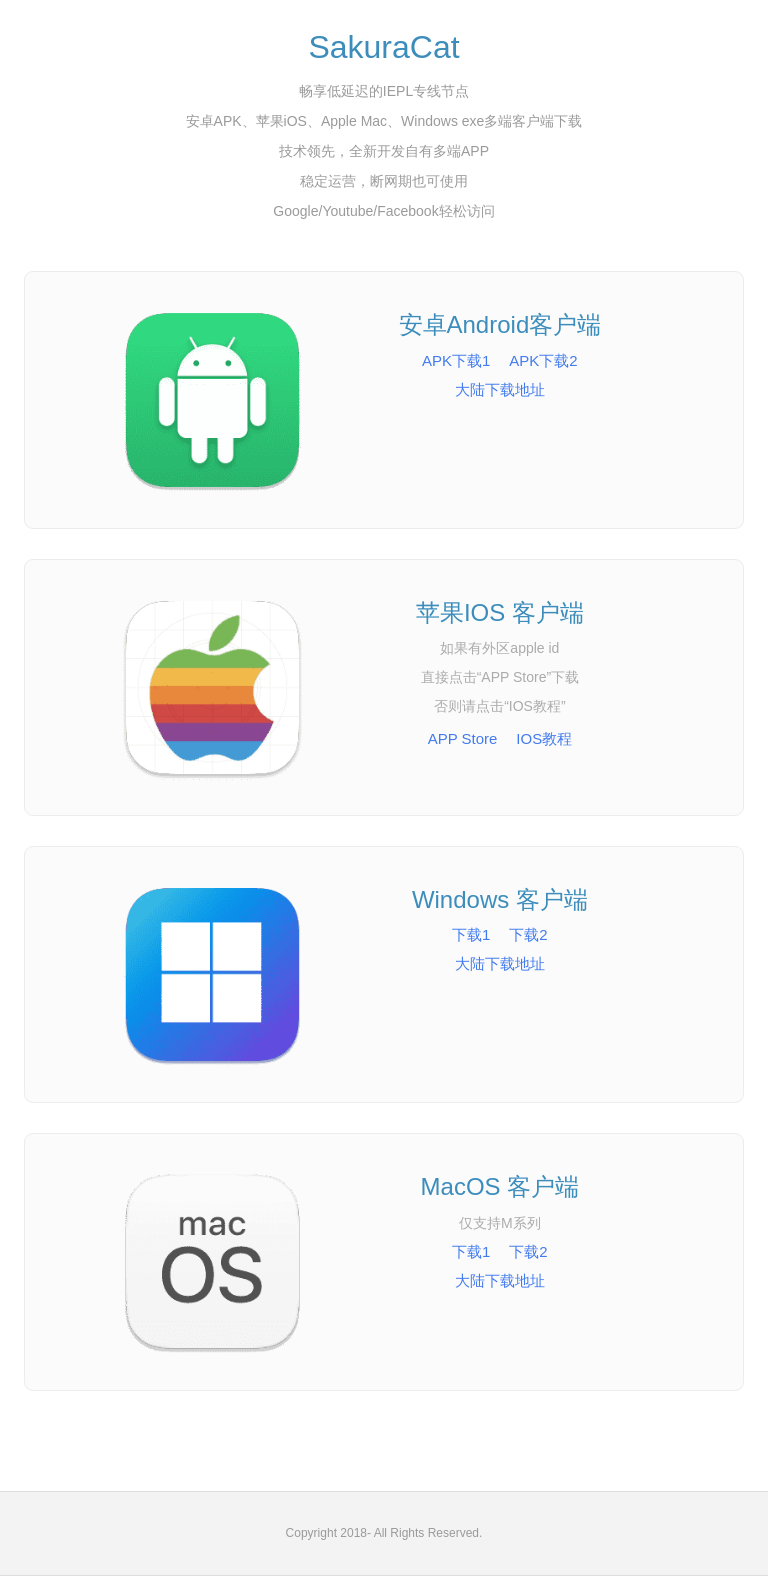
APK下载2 (543, 360)
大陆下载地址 (500, 389)
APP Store (463, 738)
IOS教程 (544, 738)
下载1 (471, 934)
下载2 (528, 934)
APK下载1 (456, 360)
